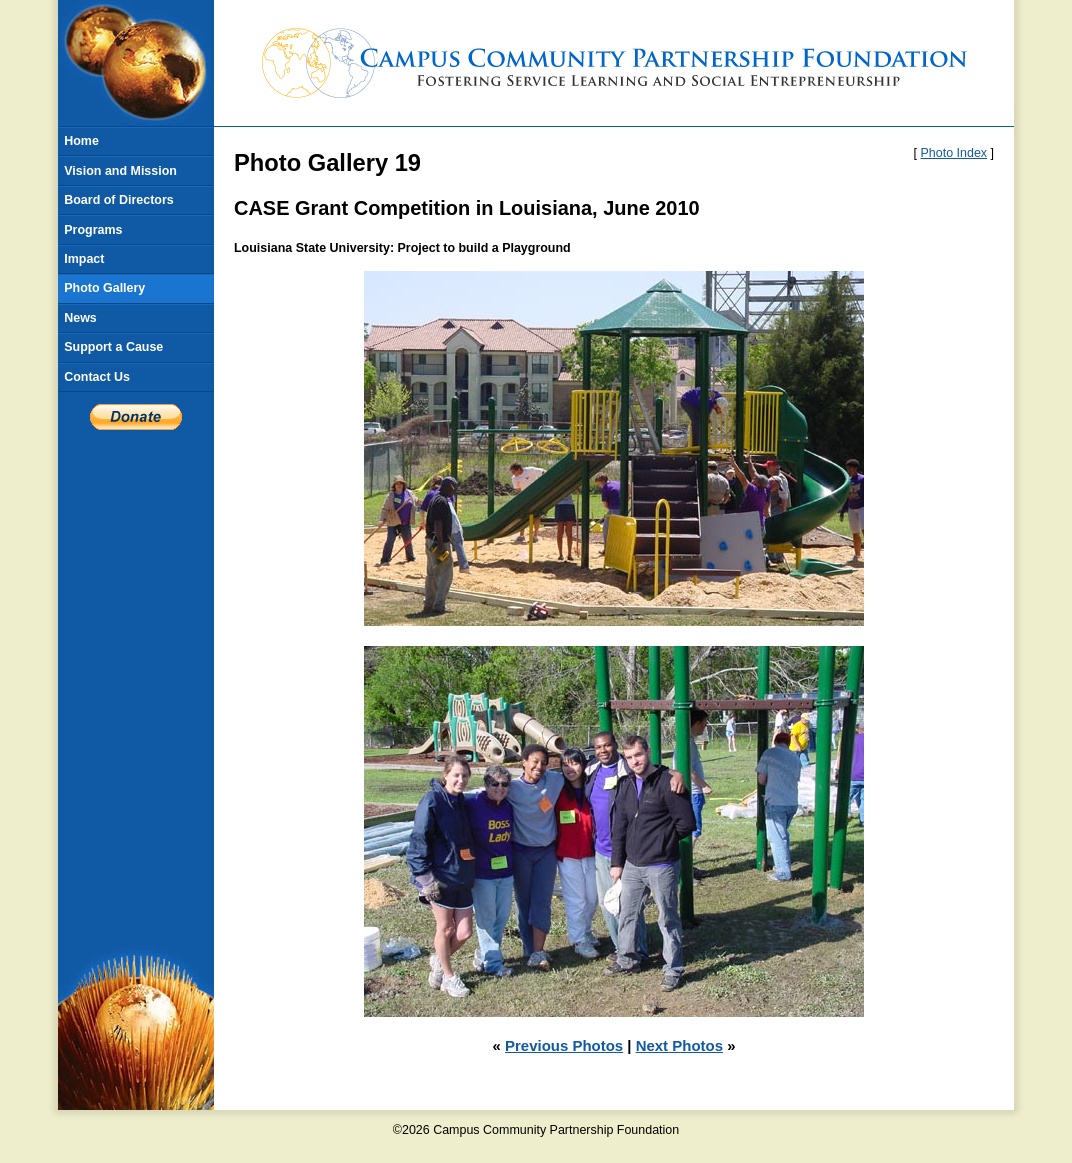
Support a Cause (113, 347)
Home (81, 141)
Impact (84, 259)
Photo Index (954, 153)
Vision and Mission (120, 171)
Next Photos (679, 1045)
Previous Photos (564, 1045)
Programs (93, 230)
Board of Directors (118, 200)
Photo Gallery (104, 288)
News (80, 318)
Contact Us (97, 377)
